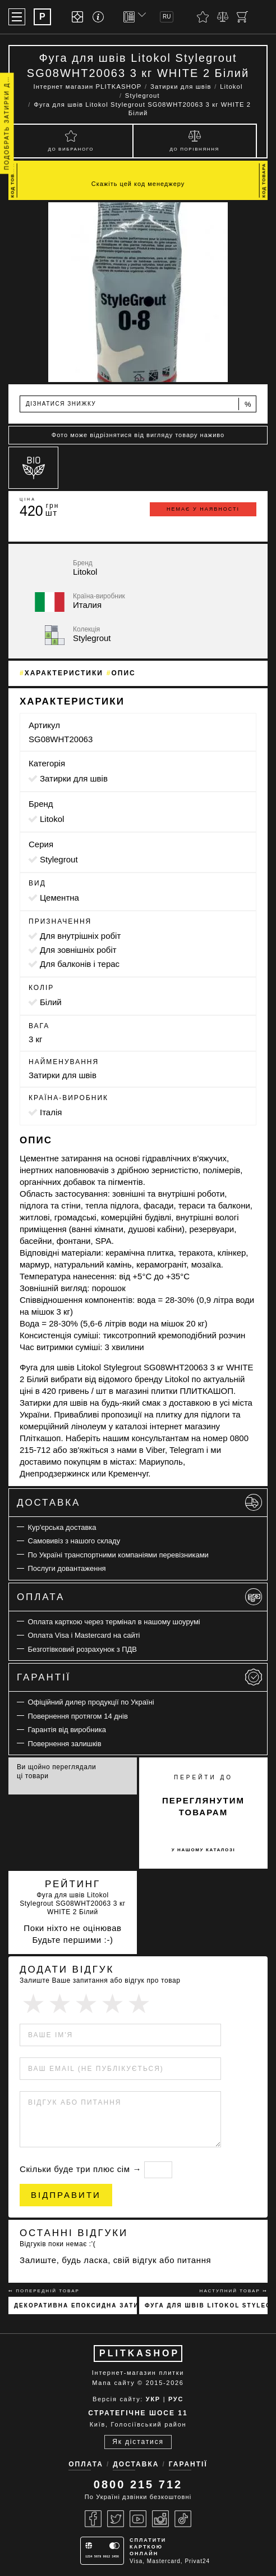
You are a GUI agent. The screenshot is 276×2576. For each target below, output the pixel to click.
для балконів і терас (79, 964)
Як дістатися (138, 2442)
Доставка (139, 1502)
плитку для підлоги (193, 1414)
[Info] (100, 17)
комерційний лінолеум (63, 1426)
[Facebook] (93, 2518)
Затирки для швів (74, 778)
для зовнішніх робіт (78, 950)
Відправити (66, 2195)
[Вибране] (203, 16)
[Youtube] (138, 2518)
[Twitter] (115, 2518)
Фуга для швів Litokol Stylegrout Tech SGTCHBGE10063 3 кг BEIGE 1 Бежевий (206, 2305)
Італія (51, 1112)
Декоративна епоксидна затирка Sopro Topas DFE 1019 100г (75, 2305)
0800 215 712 (138, 2484)
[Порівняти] (222, 16)
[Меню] (16, 16)
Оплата (139, 1596)
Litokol (52, 819)
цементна (59, 897)
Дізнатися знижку (139, 404)
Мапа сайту (113, 2382)
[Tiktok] (182, 2518)
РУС (175, 2399)
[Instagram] (160, 2518)
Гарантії (139, 1677)
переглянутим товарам (203, 1806)
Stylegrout (59, 859)
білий (51, 1002)
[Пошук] (262, 16)
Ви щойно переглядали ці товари (56, 1771)
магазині (132, 1391)
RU (167, 16)
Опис (124, 673)
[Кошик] (242, 16)
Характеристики (64, 673)
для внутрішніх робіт (80, 936)
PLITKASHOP (139, 2353)
